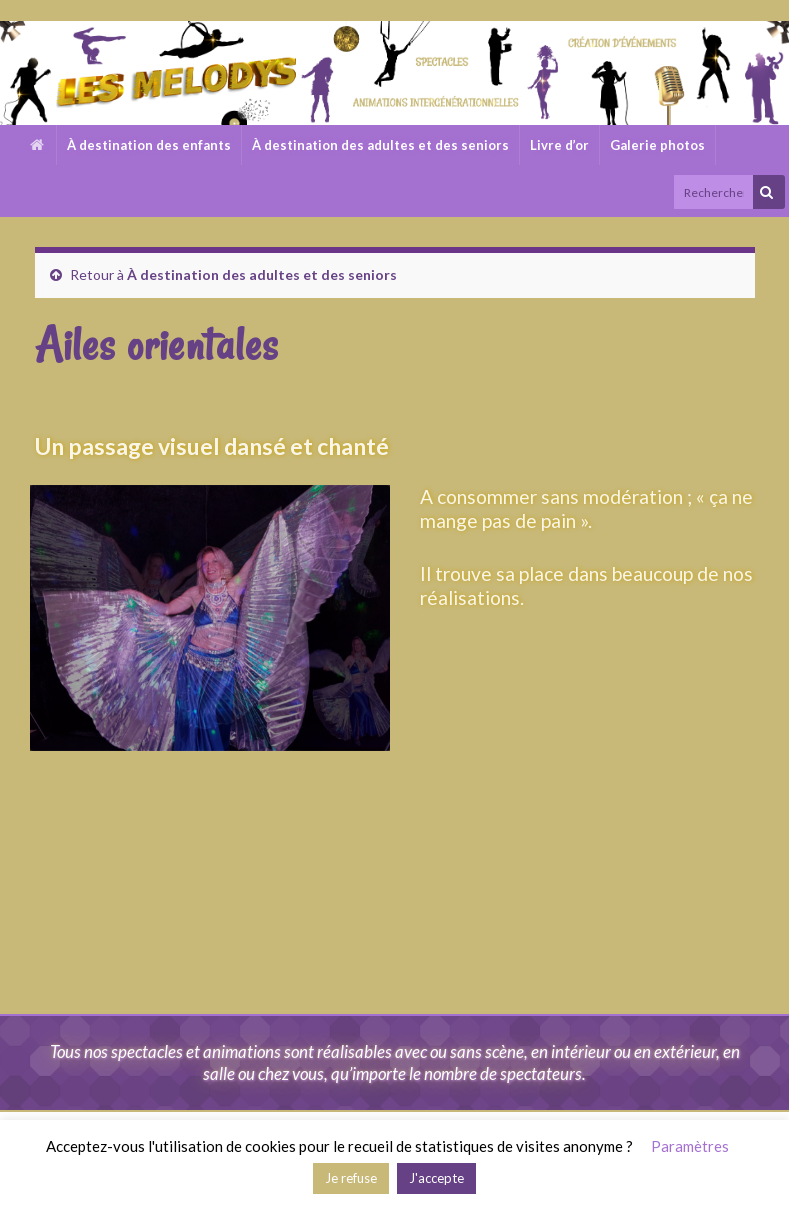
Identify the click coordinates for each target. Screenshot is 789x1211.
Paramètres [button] (690, 1146)
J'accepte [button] (436, 1178)
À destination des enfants (149, 145)
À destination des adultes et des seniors (380, 145)
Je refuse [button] (351, 1178)
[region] (215, 618)
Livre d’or (559, 145)
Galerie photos (657, 145)
